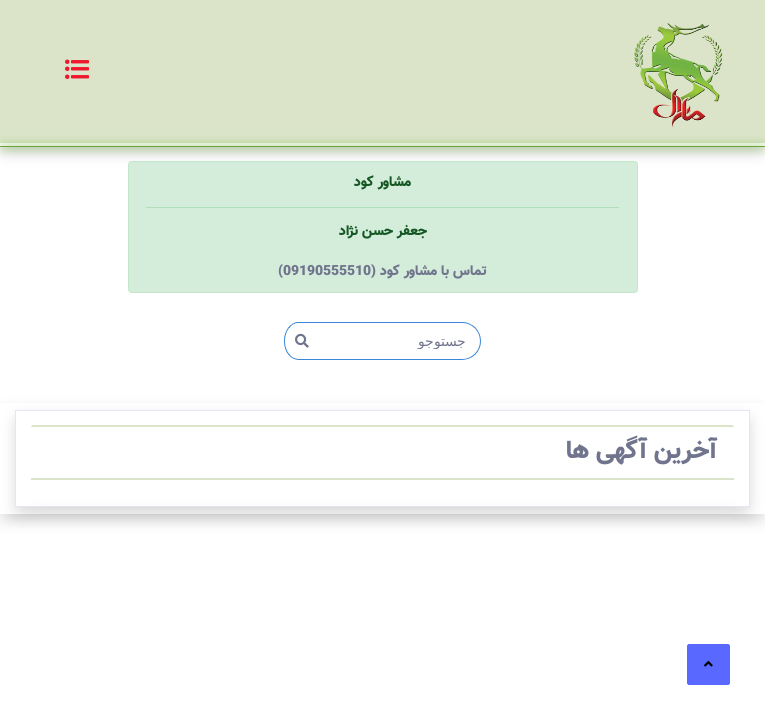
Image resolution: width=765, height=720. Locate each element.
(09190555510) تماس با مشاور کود (382, 272)
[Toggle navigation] (55, 71)
